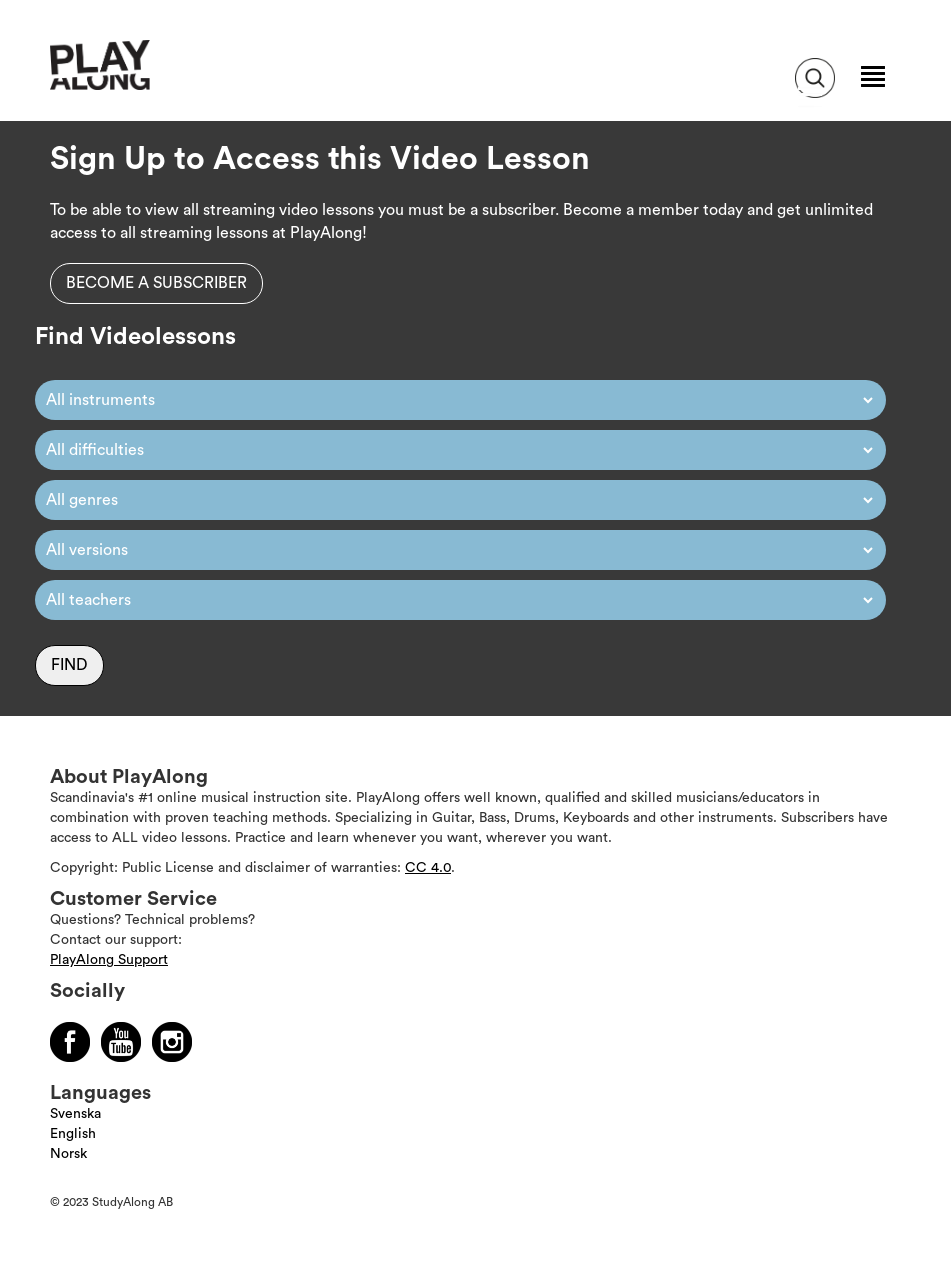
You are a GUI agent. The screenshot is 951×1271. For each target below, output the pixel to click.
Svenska (75, 1114)
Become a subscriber (156, 283)
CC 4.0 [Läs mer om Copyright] (428, 868)
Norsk (68, 1154)
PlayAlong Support (109, 960)
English (73, 1134)
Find (69, 665)
